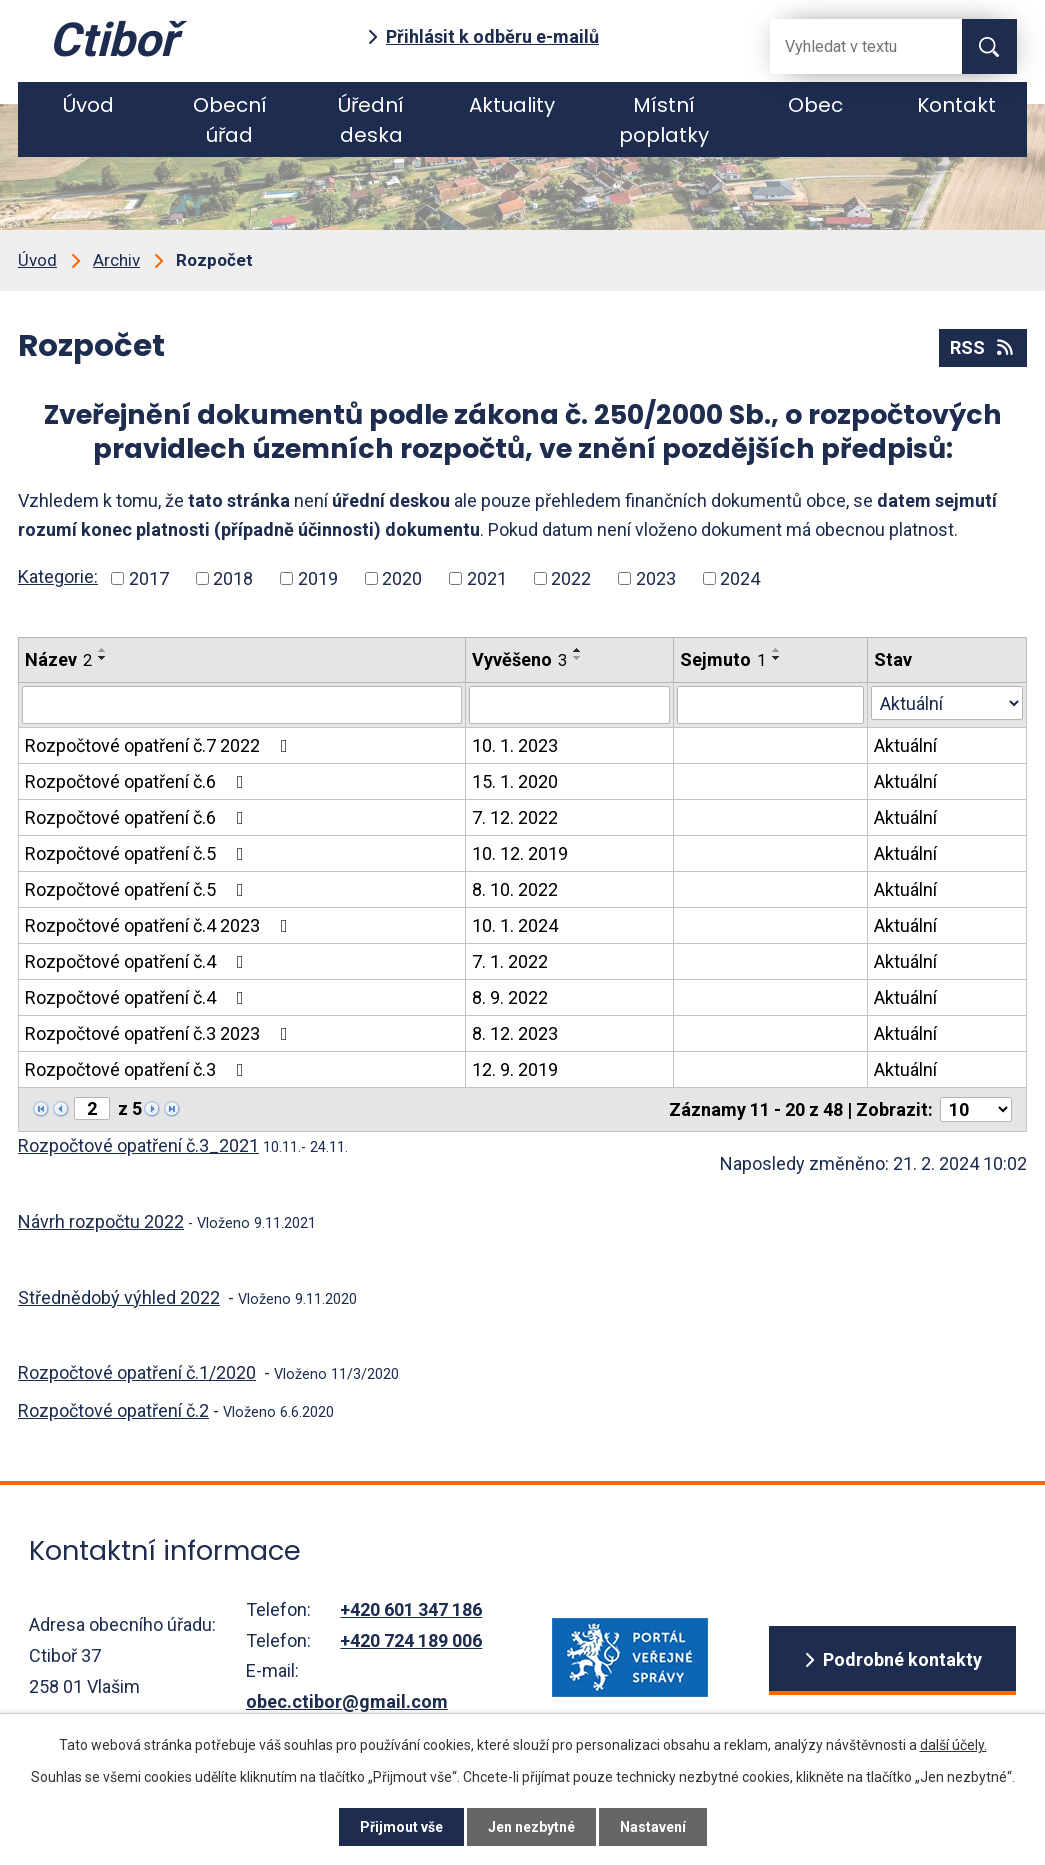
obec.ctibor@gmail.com (347, 1701)
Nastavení (653, 1827)
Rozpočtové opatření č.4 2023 (160, 925)
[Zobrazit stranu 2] (92, 1108)
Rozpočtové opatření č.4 (138, 961)
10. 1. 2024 (515, 925)
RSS (983, 347)
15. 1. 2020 (515, 781)
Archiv (116, 260)
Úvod (88, 105)
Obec (815, 105)
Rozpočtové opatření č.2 (113, 1410)
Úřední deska (371, 120)
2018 (233, 578)
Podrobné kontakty (902, 1659)
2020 (402, 578)
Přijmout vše (401, 1827)
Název (58, 659)
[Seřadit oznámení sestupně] (103, 658)
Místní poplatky (664, 120)
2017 (149, 578)
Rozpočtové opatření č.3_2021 (138, 1145)
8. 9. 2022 (510, 997)
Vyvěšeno (519, 659)
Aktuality (512, 105)
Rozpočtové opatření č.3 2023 (160, 1033)
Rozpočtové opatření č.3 (138, 1069)
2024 (740, 578)
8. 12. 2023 (515, 1033)
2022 (571, 578)
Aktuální (905, 745)
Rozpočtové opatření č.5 (138, 853)
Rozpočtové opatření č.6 (138, 781)
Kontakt (956, 105)
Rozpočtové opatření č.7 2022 (160, 745)
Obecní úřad (230, 120)
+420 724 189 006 (411, 1640)
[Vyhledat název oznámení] (242, 705)
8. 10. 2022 (515, 889)
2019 (318, 578)
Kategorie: (58, 576)
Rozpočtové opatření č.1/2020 (137, 1372)
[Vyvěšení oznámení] (569, 705)
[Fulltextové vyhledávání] (850, 46)
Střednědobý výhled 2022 (119, 1297)
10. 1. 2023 (515, 745)
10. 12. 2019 (520, 853)
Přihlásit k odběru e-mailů (492, 36)
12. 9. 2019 (515, 1069)
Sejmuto (723, 659)
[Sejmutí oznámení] (770, 705)
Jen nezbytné (531, 1827)
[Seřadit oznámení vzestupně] (103, 650)
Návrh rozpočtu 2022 (101, 1221)
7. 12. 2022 (515, 817)
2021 (487, 578)
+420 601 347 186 (411, 1609)
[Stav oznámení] (947, 703)
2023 (656, 578)
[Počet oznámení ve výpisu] (976, 1109)
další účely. (953, 1745)
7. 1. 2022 (510, 961)
